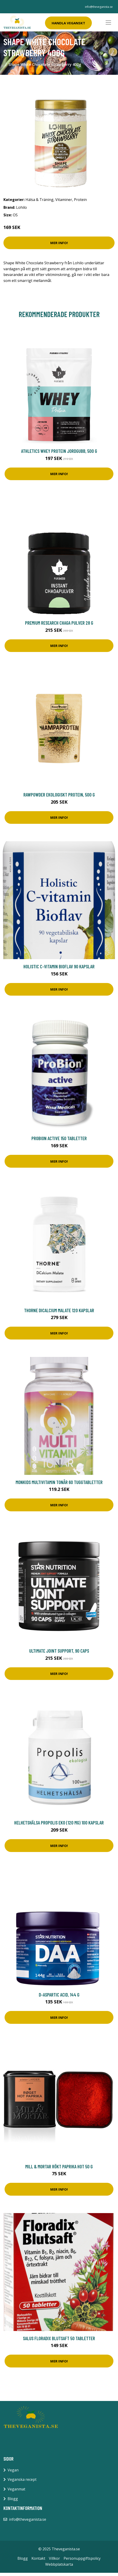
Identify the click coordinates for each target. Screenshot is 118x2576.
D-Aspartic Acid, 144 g (59, 1994)
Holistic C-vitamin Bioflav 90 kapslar (59, 966)
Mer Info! (59, 242)
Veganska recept (22, 2479)
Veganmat (16, 2489)
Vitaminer (63, 199)
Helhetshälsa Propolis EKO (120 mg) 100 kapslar (59, 1822)
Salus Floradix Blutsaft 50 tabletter (59, 2338)
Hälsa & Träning (39, 199)
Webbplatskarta (59, 2564)
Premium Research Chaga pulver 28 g (59, 623)
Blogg (13, 2498)
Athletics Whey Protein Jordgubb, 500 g (59, 451)
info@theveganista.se (99, 7)
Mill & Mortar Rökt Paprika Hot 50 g (59, 2166)
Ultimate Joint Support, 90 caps (59, 1651)
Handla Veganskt (68, 23)
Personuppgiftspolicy (82, 2558)
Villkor (54, 2558)
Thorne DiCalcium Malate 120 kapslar (59, 1310)
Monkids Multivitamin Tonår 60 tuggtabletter (59, 1482)
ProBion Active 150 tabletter (59, 1138)
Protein (80, 199)
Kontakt (38, 2558)
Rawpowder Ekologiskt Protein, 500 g (59, 794)
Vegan (13, 2470)
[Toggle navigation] (108, 22)
